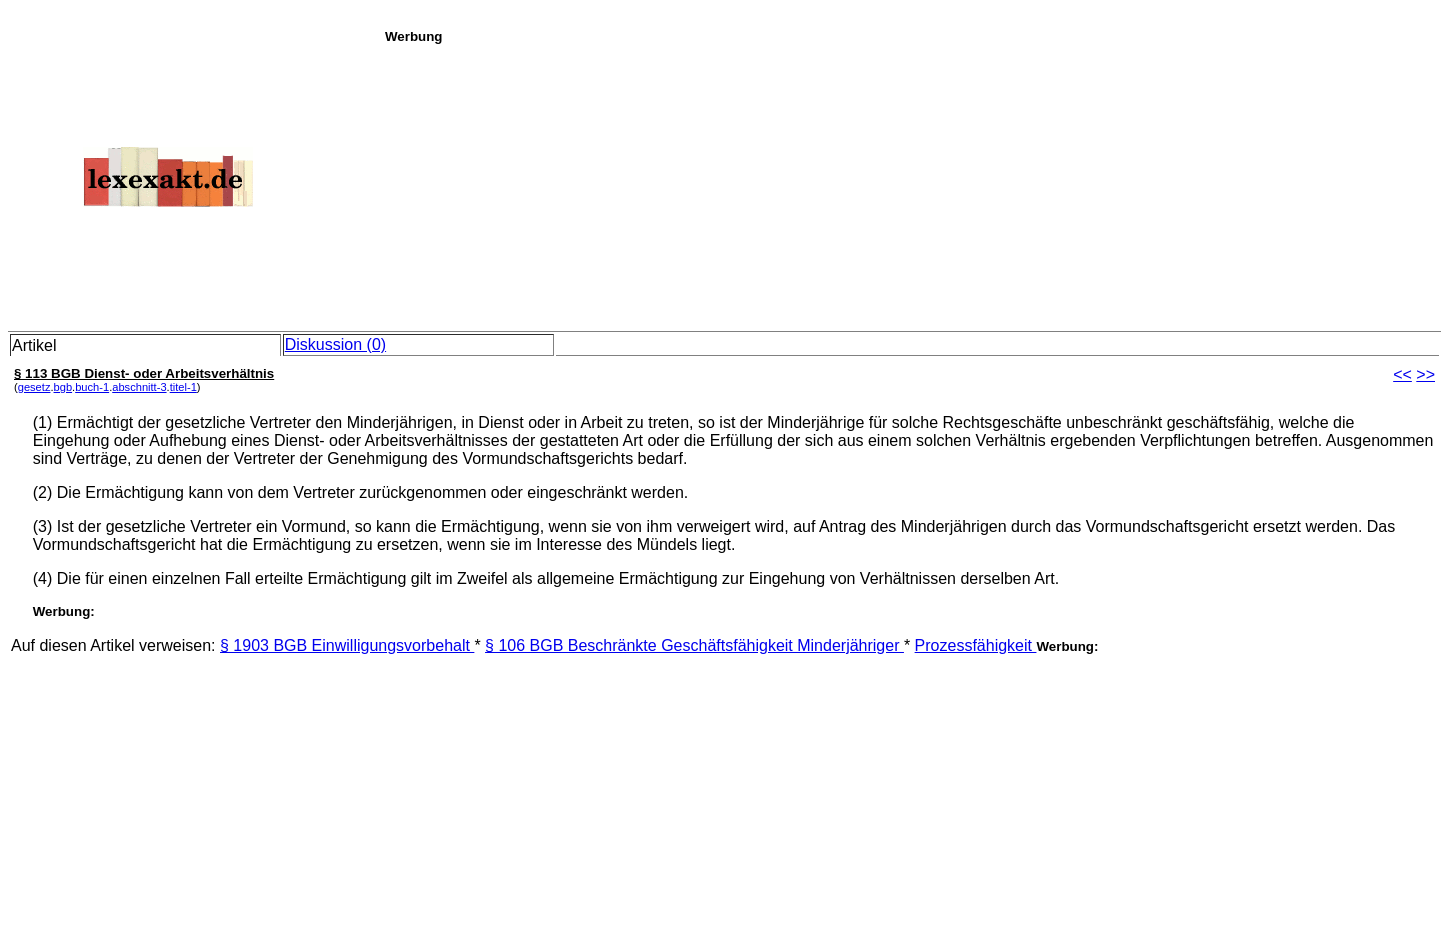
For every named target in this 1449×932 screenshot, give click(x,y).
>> (1425, 374)
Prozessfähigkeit (976, 645)
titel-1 (183, 387)
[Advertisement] (911, 184)
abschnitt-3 (139, 387)
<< (1402, 374)
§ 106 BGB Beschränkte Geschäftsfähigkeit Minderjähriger (694, 645)
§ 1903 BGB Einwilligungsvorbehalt (347, 645)
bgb (63, 387)
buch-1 (92, 387)
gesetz (34, 387)
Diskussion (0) (335, 344)
